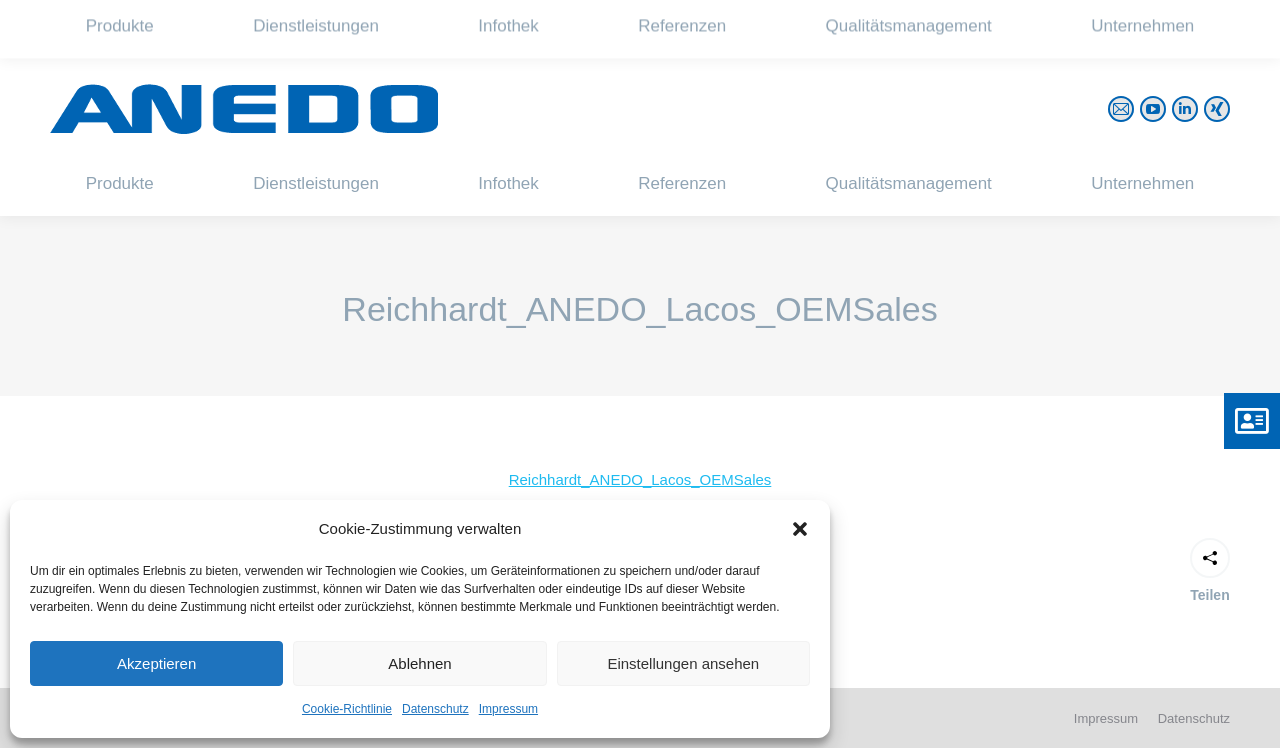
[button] (800, 529)
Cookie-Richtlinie (347, 709)
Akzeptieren (156, 663)
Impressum (508, 709)
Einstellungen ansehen (683, 663)
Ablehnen (419, 663)
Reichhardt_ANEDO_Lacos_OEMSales (640, 479)
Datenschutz (435, 709)
